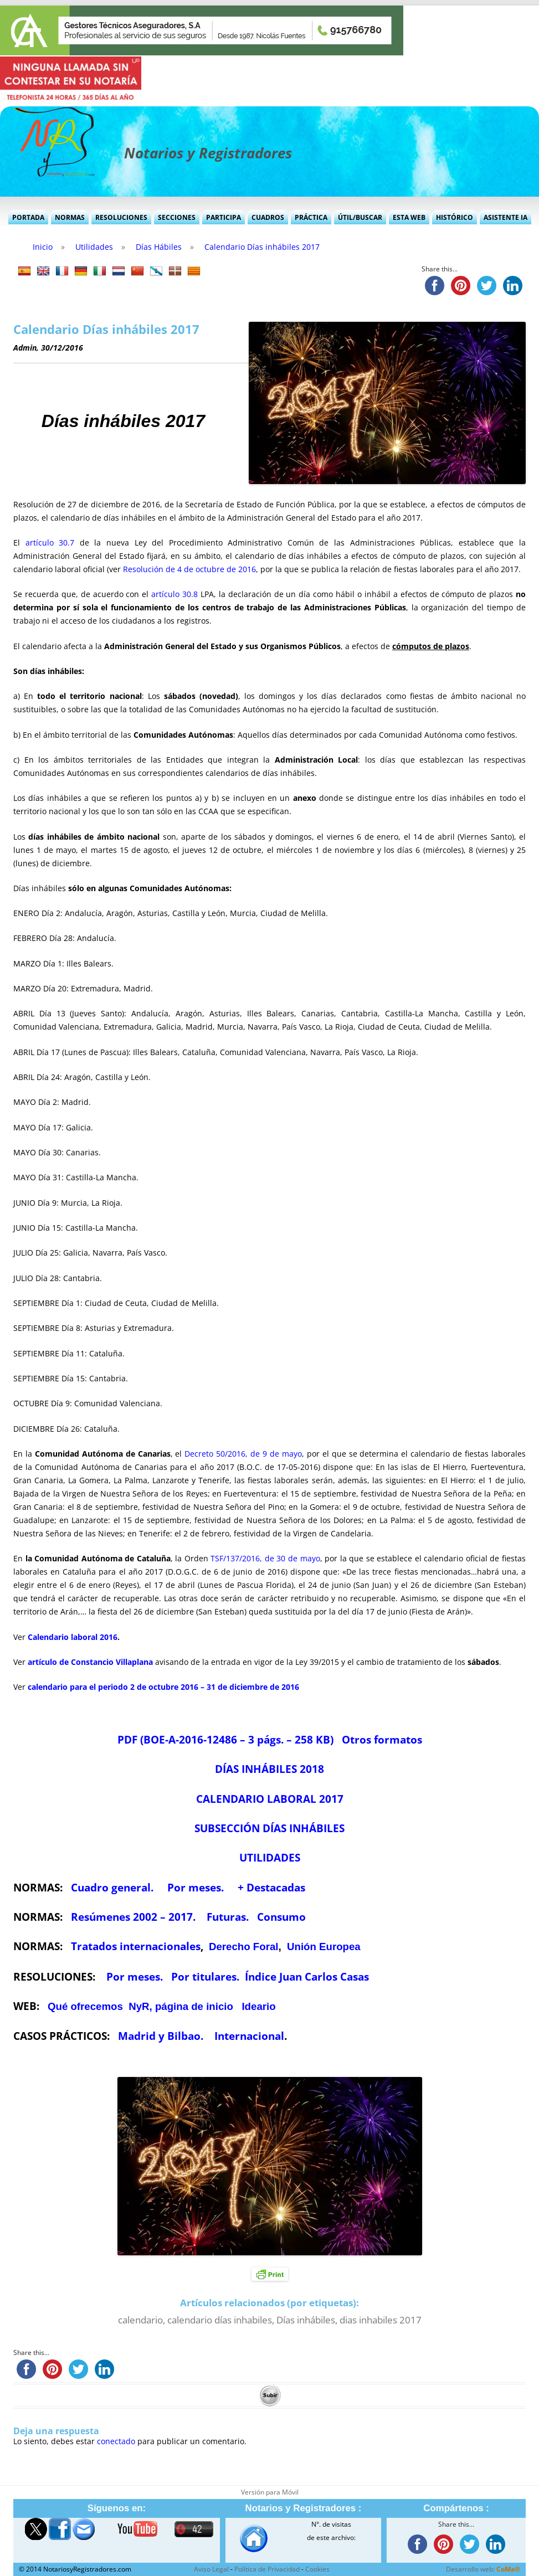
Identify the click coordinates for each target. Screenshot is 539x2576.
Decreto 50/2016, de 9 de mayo (243, 1453)
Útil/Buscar (360, 217)
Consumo (280, 1917)
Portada (28, 217)
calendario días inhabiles (219, 2319)
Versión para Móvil (270, 2492)
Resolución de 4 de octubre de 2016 (189, 569)
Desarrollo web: (483, 2569)
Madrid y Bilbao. (160, 2036)
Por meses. (197, 1887)
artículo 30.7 (50, 542)
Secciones (177, 217)
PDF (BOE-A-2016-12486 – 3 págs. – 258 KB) (225, 1739)
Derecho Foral (243, 1946)
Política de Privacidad (267, 2569)
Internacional (249, 2036)
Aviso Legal (211, 2569)
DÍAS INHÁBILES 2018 (269, 1769)
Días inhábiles (305, 2319)
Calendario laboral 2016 (72, 1637)
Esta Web (409, 217)
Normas (70, 217)
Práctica (311, 217)
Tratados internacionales (136, 1946)
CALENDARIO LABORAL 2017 (269, 1799)
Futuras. (228, 1917)
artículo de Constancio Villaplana (90, 1662)
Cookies (317, 2569)
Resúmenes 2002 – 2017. (133, 1917)
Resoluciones (121, 217)
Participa (223, 217)
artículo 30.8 (174, 594)
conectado (116, 2441)
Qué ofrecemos (85, 2006)
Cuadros (267, 217)
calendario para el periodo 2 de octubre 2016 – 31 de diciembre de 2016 (163, 1687)
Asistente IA (505, 217)
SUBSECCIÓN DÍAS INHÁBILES (269, 1828)
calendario (140, 2319)
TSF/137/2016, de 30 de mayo (265, 1558)
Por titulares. (205, 1976)
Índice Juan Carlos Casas (307, 1976)
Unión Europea (324, 1946)
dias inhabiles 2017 (381, 2319)
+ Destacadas (271, 1887)
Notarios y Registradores (208, 153)
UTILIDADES (269, 1857)
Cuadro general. (112, 1887)
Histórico (454, 217)
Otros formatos (382, 1739)
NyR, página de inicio (181, 2006)
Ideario (258, 2006)
